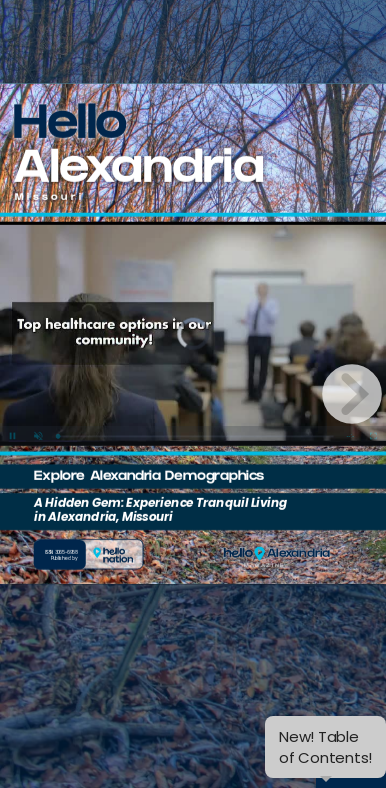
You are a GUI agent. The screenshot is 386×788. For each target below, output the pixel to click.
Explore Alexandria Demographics (149, 478)
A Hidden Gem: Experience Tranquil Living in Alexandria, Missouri (160, 510)
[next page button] (352, 394)
